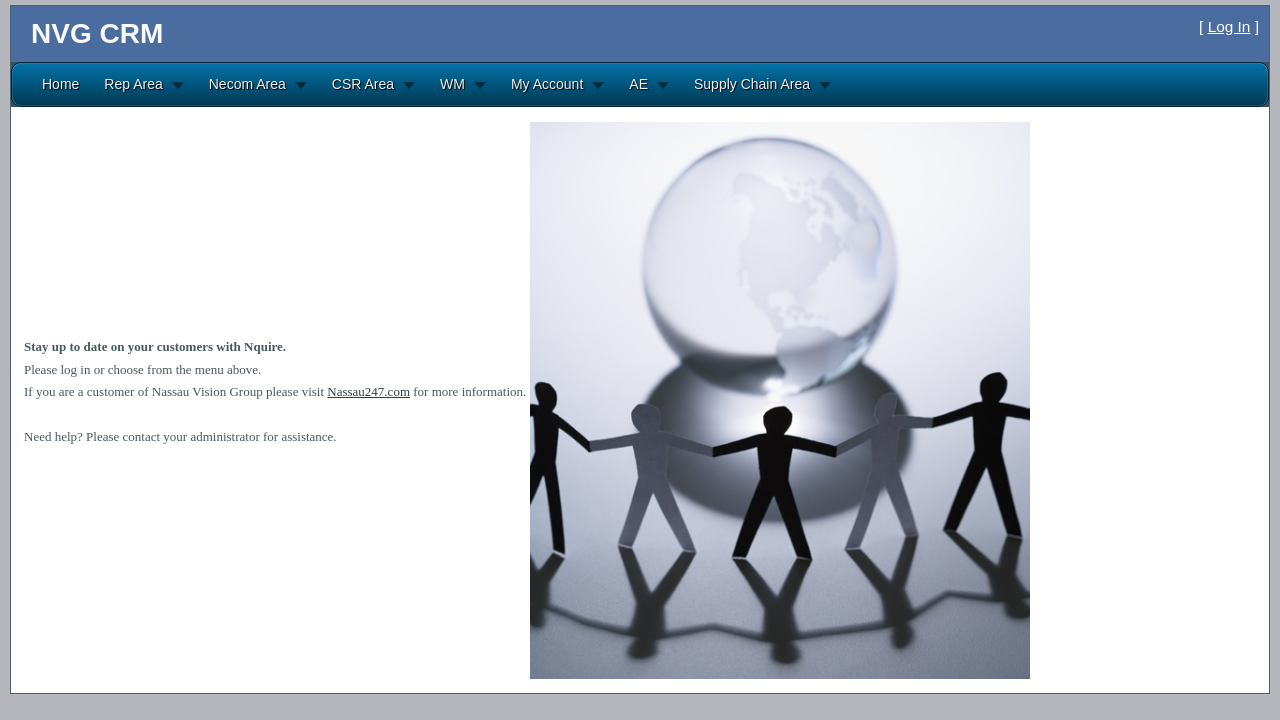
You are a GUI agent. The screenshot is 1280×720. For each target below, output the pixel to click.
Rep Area (133, 84)
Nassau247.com (368, 391)
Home (60, 84)
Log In (1229, 26)
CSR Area (363, 84)
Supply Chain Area (752, 84)
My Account (547, 84)
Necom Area (247, 84)
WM (452, 84)
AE (638, 84)
